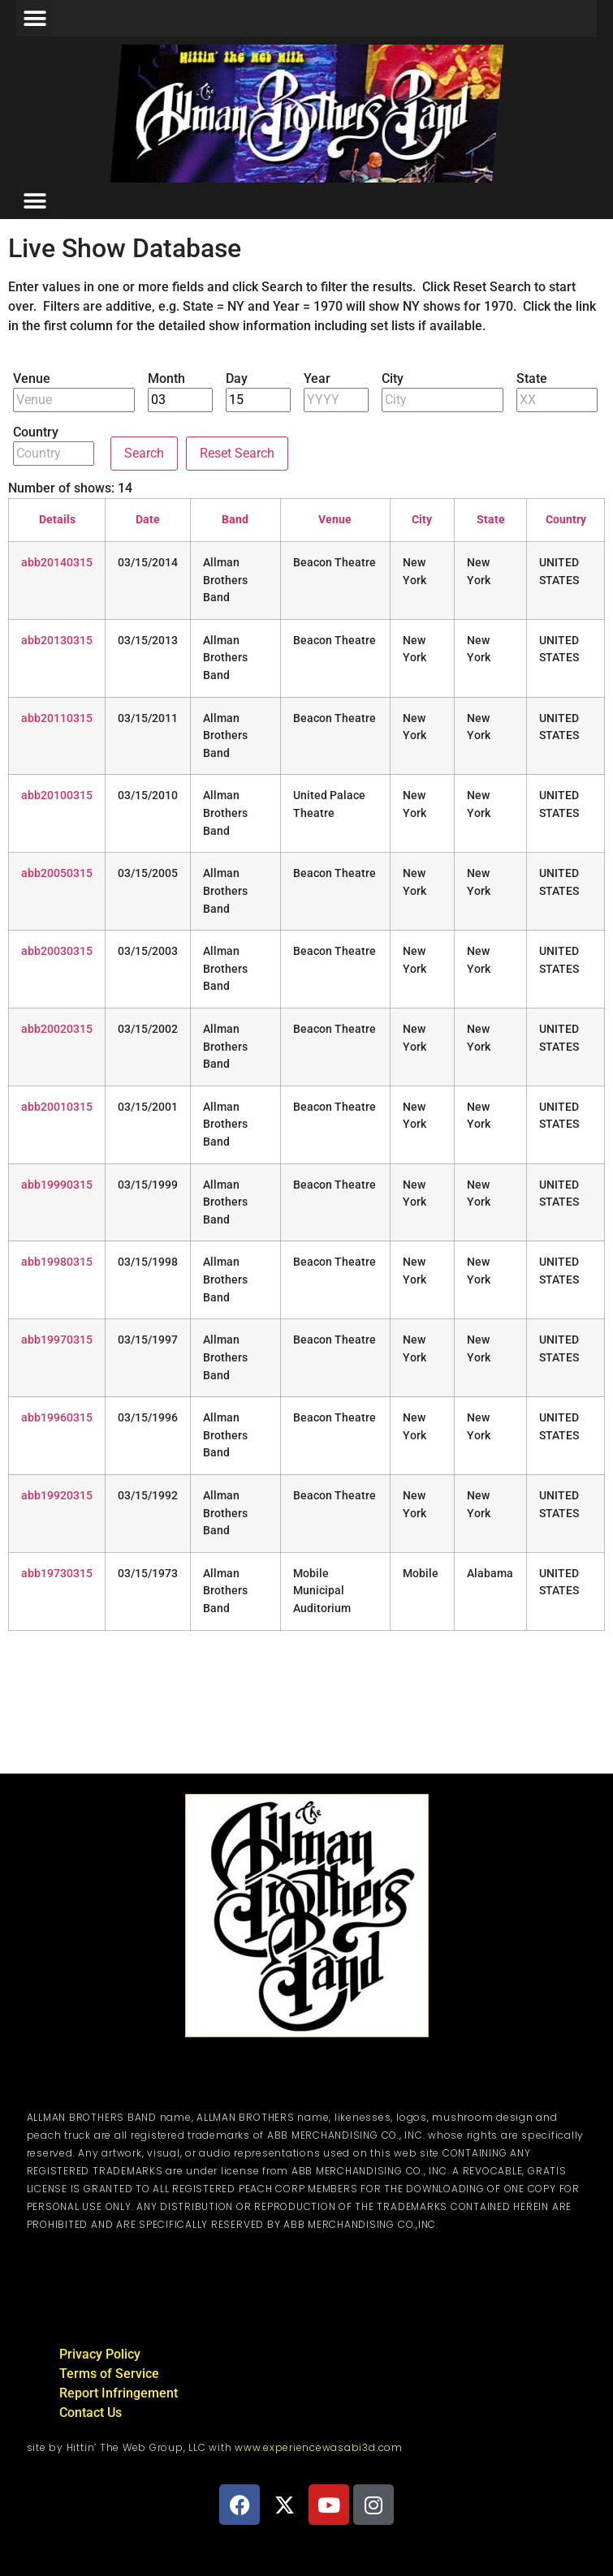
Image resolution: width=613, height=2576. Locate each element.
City (393, 378)
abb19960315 (57, 1418)
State (531, 378)
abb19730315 (57, 1573)
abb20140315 (57, 563)
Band (235, 520)
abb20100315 (57, 795)
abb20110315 (57, 718)
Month (166, 378)
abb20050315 (57, 873)
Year (317, 378)
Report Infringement (118, 2393)
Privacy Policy (99, 2354)
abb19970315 (57, 1340)
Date (148, 520)
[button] (34, 18)
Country (35, 432)
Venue (31, 378)
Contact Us (90, 2412)
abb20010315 (57, 1107)
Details (57, 520)
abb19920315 (57, 1496)
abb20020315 (57, 1029)
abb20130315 (57, 640)
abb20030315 (57, 951)
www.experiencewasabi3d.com (319, 2447)
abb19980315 (57, 1262)
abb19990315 (57, 1185)
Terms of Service (109, 2373)
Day (237, 378)
